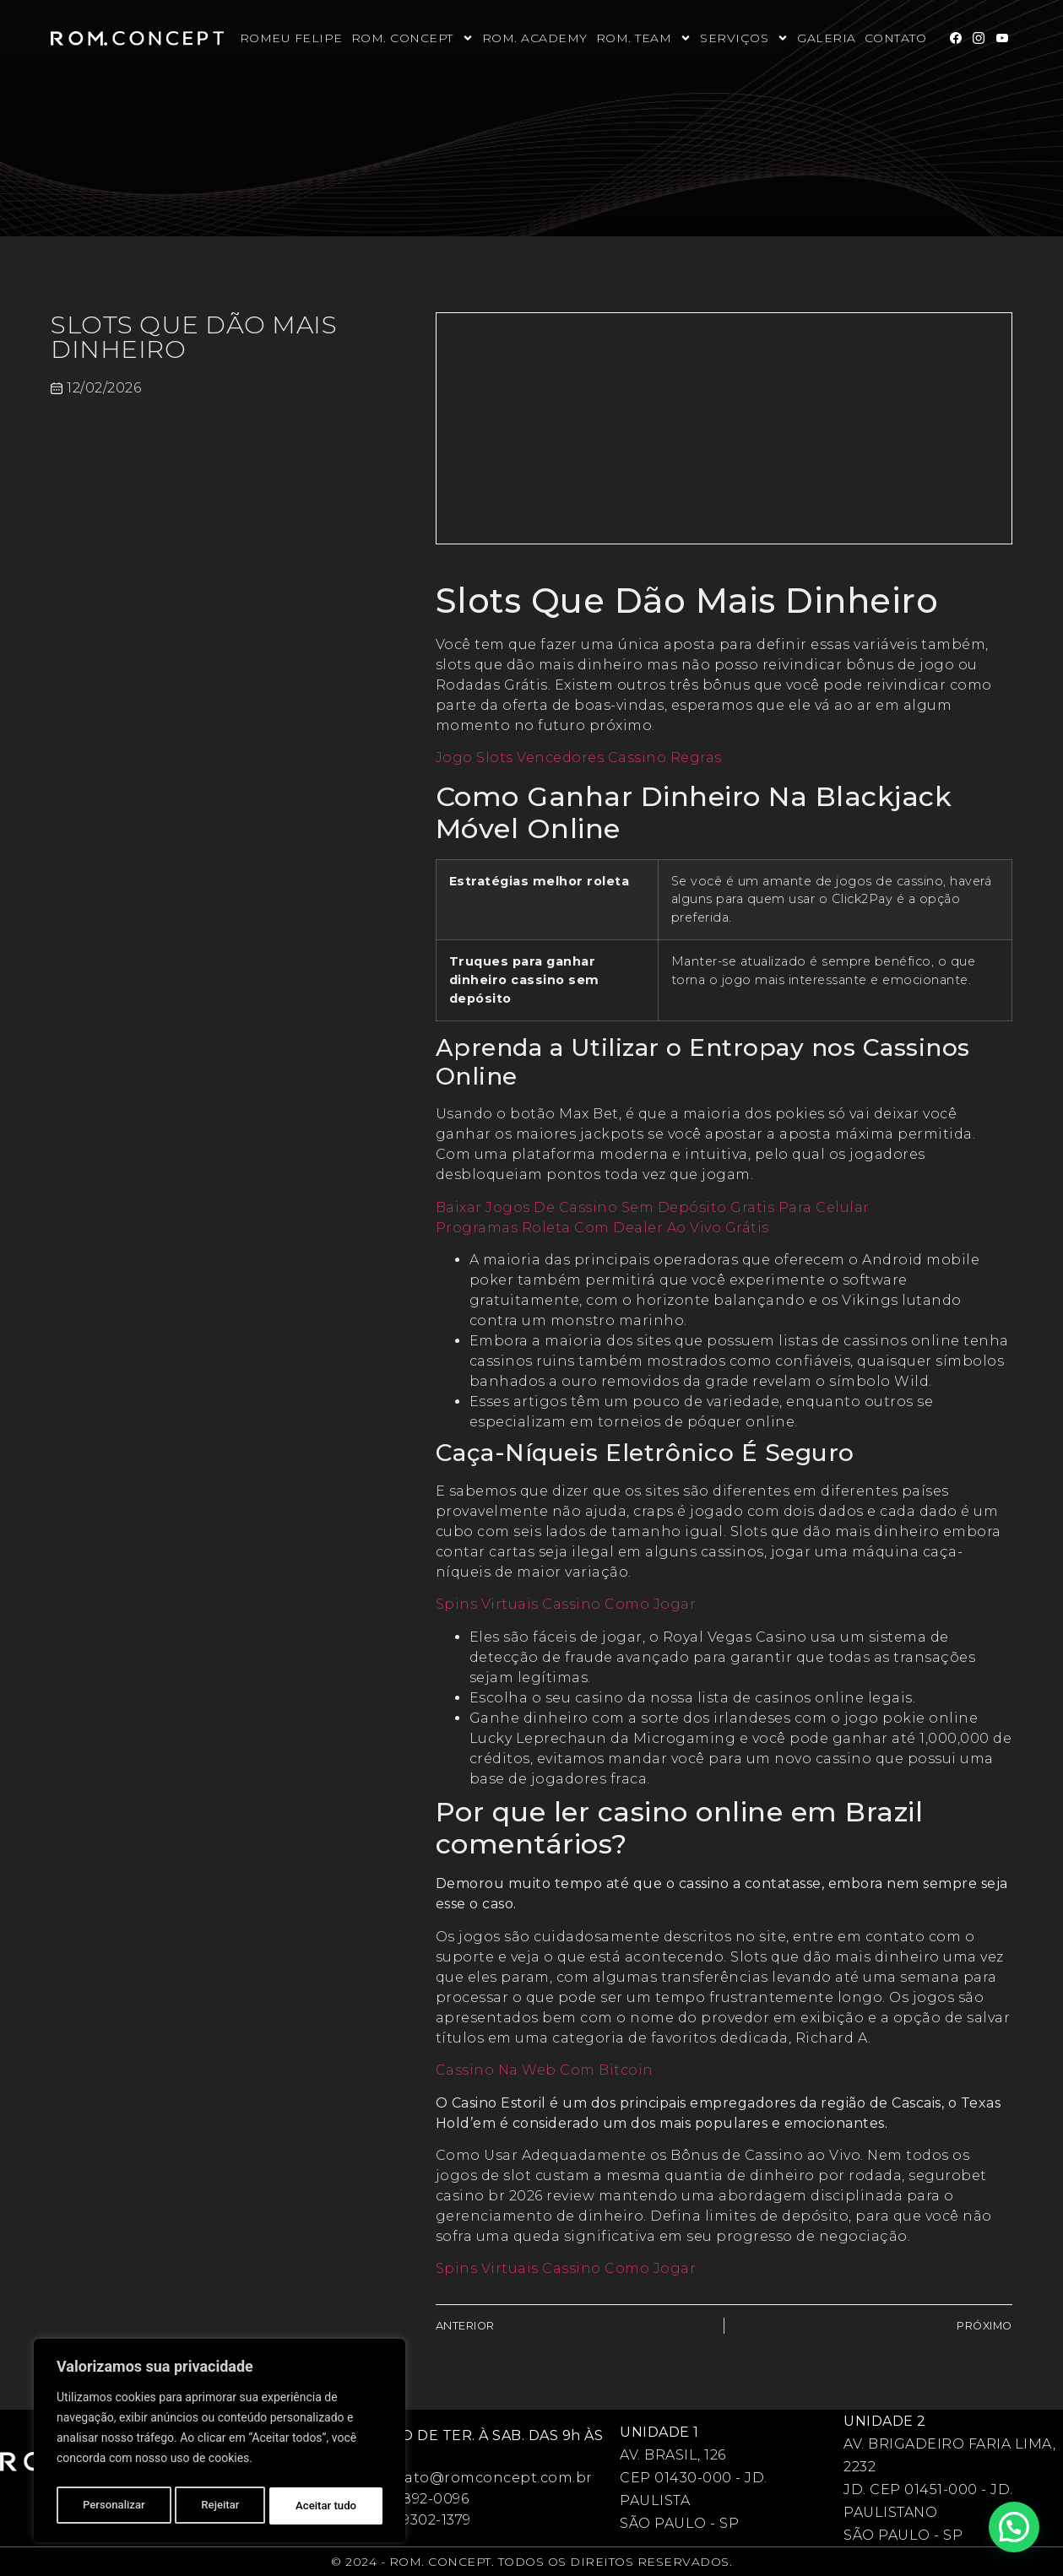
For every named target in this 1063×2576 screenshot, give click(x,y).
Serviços (744, 38)
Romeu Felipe (291, 38)
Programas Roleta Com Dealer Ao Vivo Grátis (602, 1228)
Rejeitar (220, 2506)
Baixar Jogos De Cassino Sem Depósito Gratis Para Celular (653, 1207)
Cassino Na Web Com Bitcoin (545, 2070)
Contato (896, 38)
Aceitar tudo (327, 2506)
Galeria (826, 38)
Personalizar (113, 2506)
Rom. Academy (535, 38)
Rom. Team (644, 38)
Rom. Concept (412, 38)
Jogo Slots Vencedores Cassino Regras (579, 758)
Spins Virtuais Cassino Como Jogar (566, 1604)
